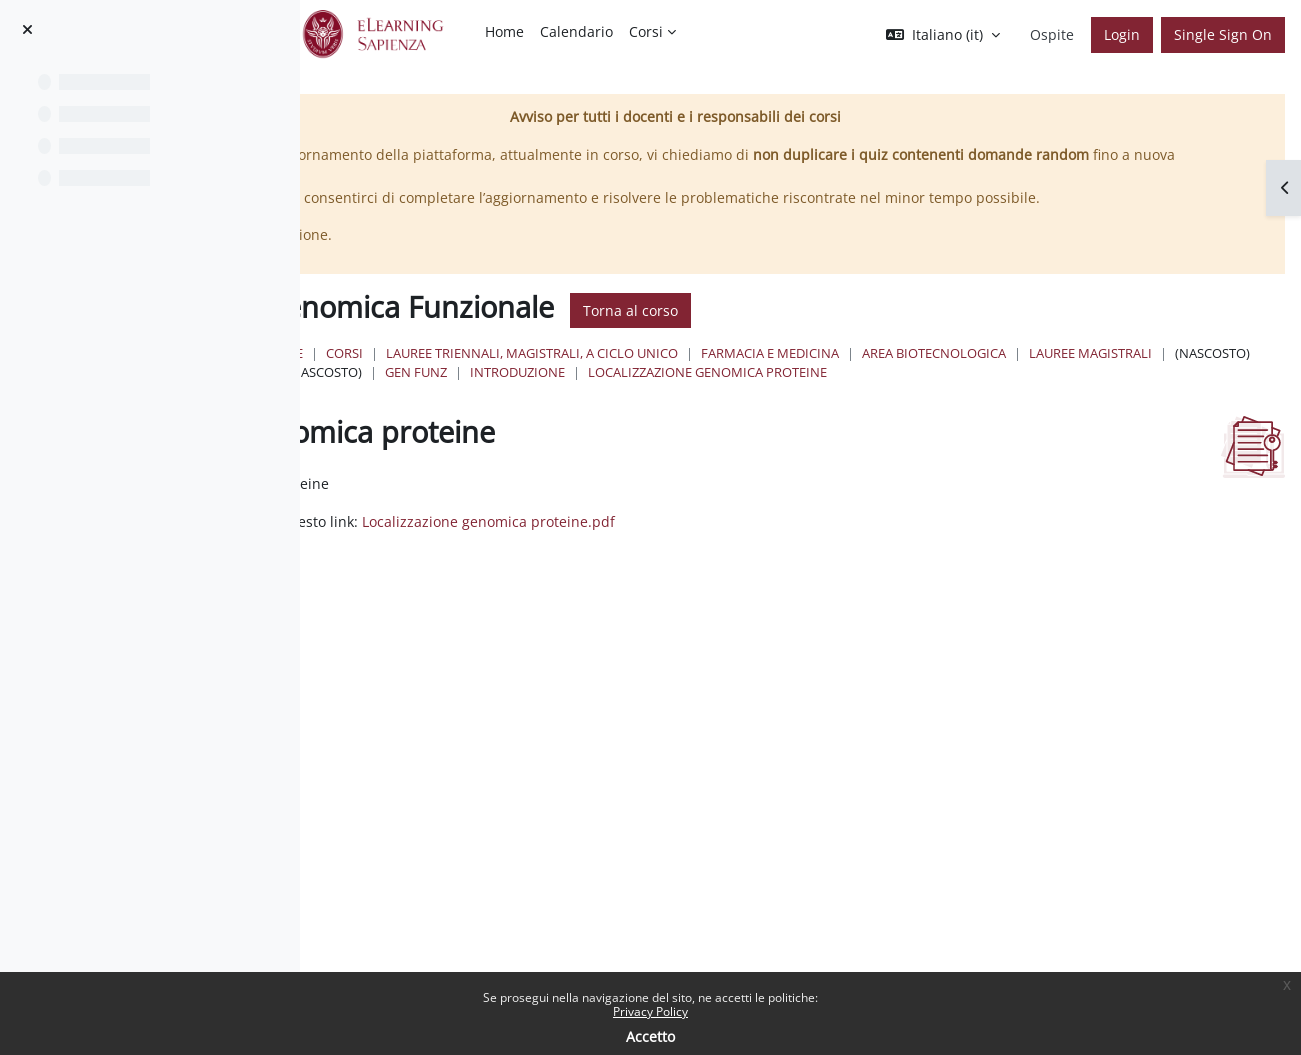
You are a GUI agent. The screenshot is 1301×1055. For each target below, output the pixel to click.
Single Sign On (1223, 34)
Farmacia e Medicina (1061, 375)
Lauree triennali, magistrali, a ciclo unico (823, 375)
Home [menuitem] (504, 31)
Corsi (635, 375)
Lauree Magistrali (806, 394)
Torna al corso (921, 331)
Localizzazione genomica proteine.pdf (837, 561)
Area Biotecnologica (650, 394)
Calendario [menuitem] (576, 31)
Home (574, 375)
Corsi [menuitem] (646, 31)
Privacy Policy (650, 1011)
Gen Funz (1118, 394)
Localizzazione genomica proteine (697, 413)
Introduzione (1219, 394)
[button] (943, 35)
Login (1122, 34)
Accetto (650, 1036)
